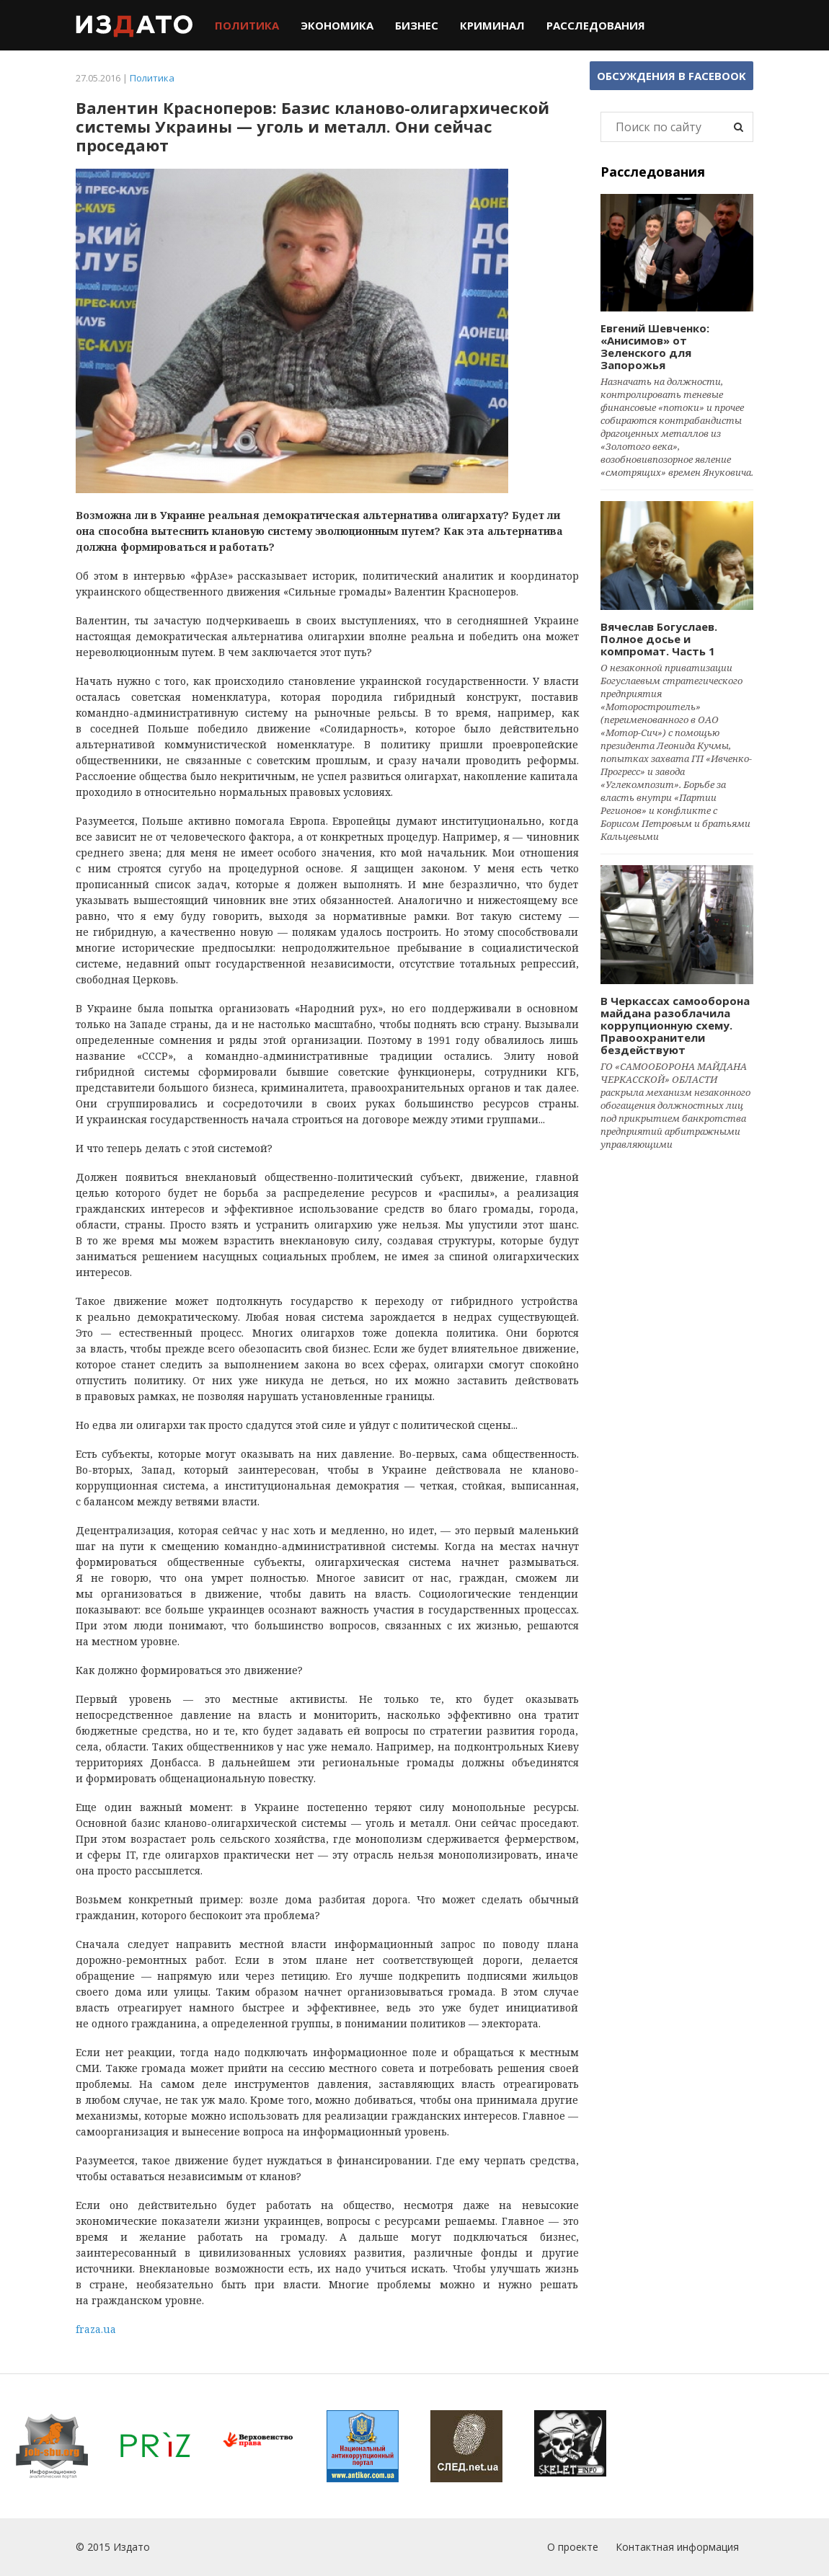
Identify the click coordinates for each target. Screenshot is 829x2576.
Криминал (492, 25)
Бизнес (416, 25)
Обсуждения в (671, 75)
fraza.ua (96, 2329)
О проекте (572, 2547)
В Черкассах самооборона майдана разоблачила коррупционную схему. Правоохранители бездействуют (675, 1025)
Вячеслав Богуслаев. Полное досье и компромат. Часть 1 (658, 638)
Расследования (595, 25)
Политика (247, 25)
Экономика (337, 25)
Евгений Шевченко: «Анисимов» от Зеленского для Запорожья (654, 346)
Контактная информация (677, 2547)
